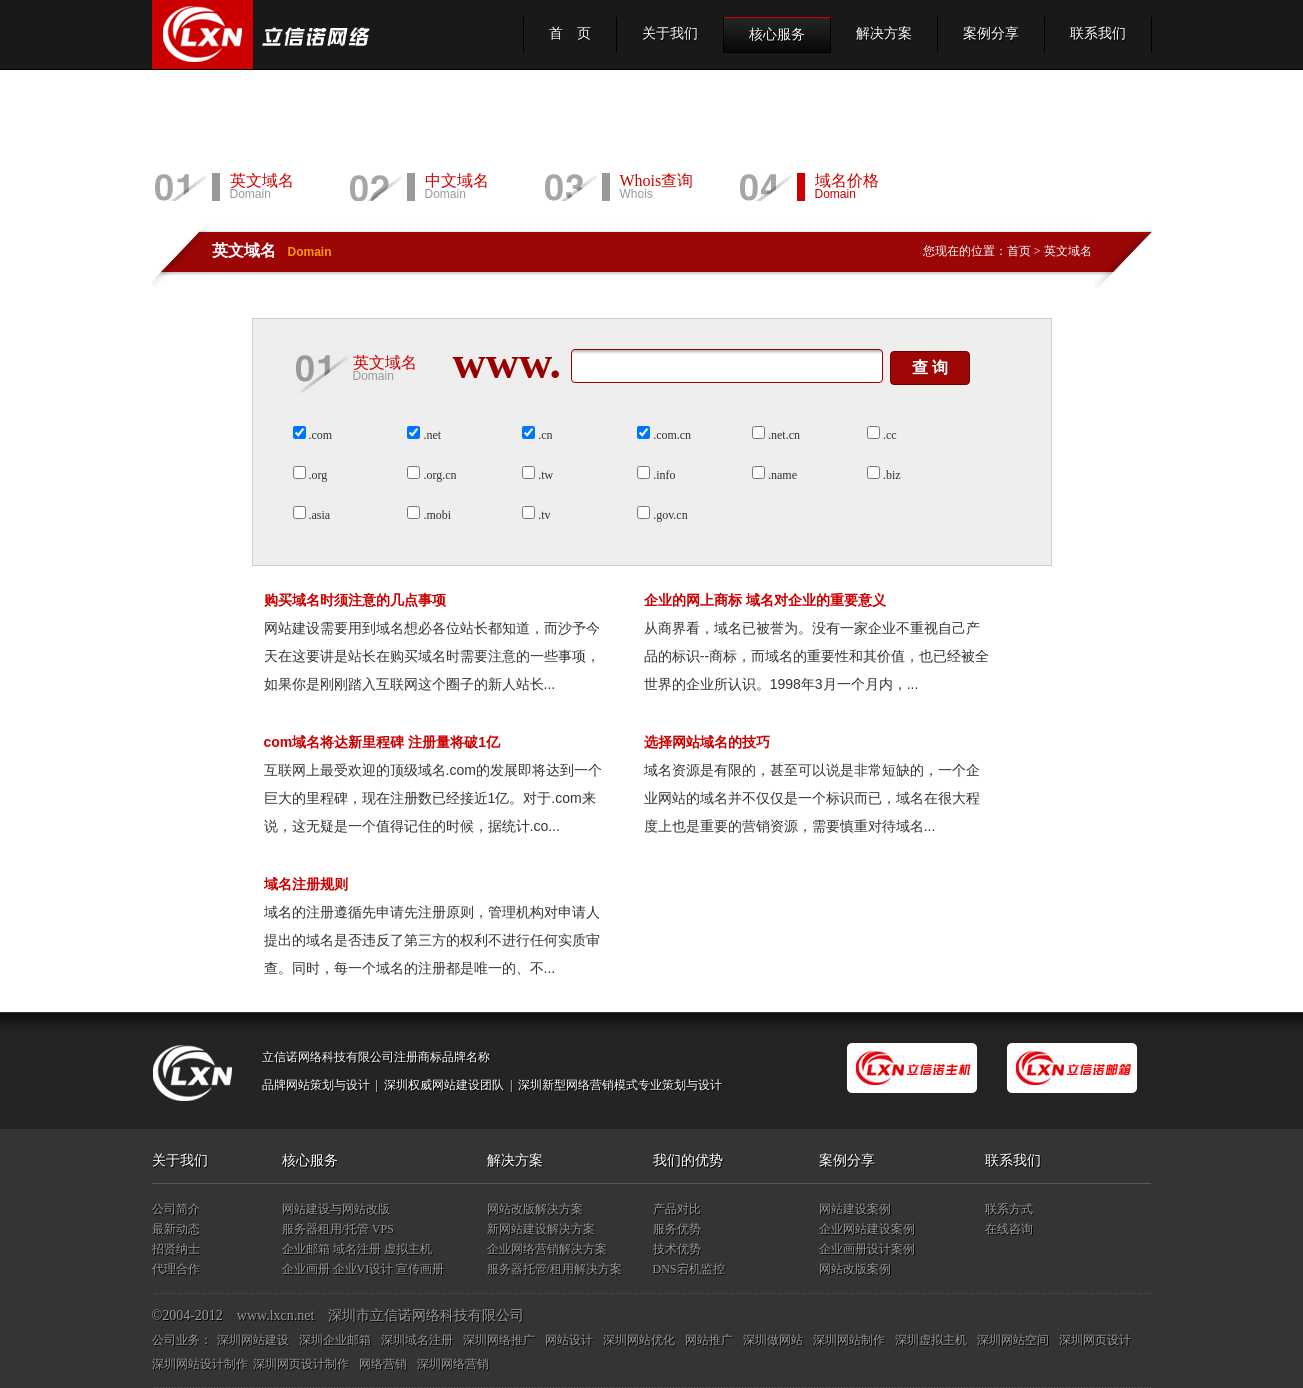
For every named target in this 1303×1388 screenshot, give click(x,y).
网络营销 (383, 1364)
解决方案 (884, 33)
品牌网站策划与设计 (316, 1085)
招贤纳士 (176, 1249)
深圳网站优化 (639, 1340)
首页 (1019, 251)
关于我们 (670, 33)
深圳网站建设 (253, 1340)
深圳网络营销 (453, 1364)
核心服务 (777, 34)
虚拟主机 (408, 1249)
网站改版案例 (855, 1269)
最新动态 (176, 1229)
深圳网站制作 (849, 1340)
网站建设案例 (855, 1209)
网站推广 (709, 1340)
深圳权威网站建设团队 (444, 1085)
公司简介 (176, 1209)
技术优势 (677, 1249)
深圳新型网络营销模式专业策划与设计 (620, 1085)
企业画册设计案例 (867, 1249)
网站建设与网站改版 (336, 1209)
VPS (383, 1229)
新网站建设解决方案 (541, 1229)
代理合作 (176, 1269)
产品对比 (677, 1209)
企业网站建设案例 (867, 1229)
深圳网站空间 (1013, 1340)
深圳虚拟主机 (931, 1340)
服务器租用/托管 (325, 1229)
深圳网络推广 (499, 1340)
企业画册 (306, 1269)
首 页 (570, 33)
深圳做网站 (773, 1340)
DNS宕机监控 (689, 1269)
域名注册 (357, 1249)
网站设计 (569, 1340)
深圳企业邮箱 (335, 1340)
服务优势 (677, 1229)
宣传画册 (420, 1269)
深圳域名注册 (417, 1340)
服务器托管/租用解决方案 (554, 1269)
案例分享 (991, 33)
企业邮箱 (306, 1249)
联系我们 (1098, 33)
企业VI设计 (363, 1269)
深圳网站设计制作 (200, 1364)
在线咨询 (1009, 1229)
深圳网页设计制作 (301, 1364)
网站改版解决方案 (535, 1209)
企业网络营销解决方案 (547, 1249)
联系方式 (1009, 1209)
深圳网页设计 (1095, 1340)
